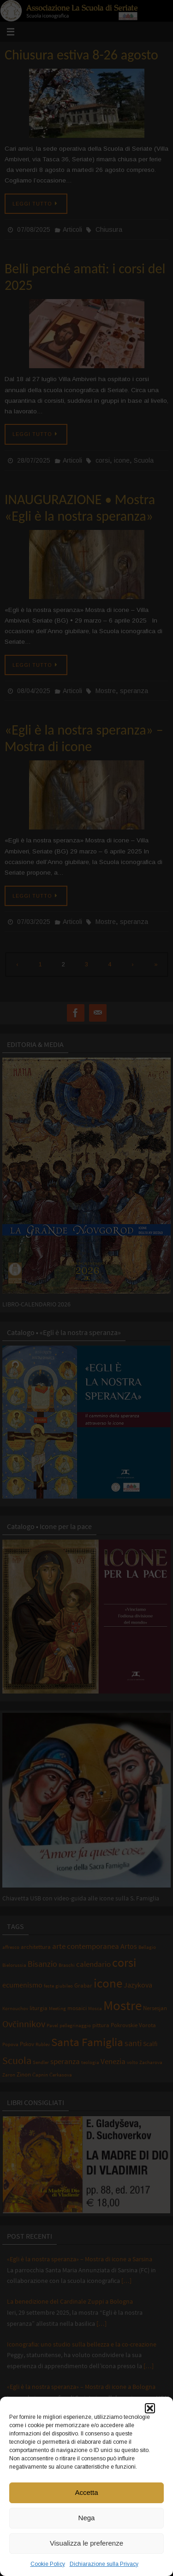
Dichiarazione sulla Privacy (104, 2564)
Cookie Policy (47, 2564)
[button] (150, 2408)
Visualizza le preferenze (86, 2543)
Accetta (86, 2492)
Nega (86, 2518)
